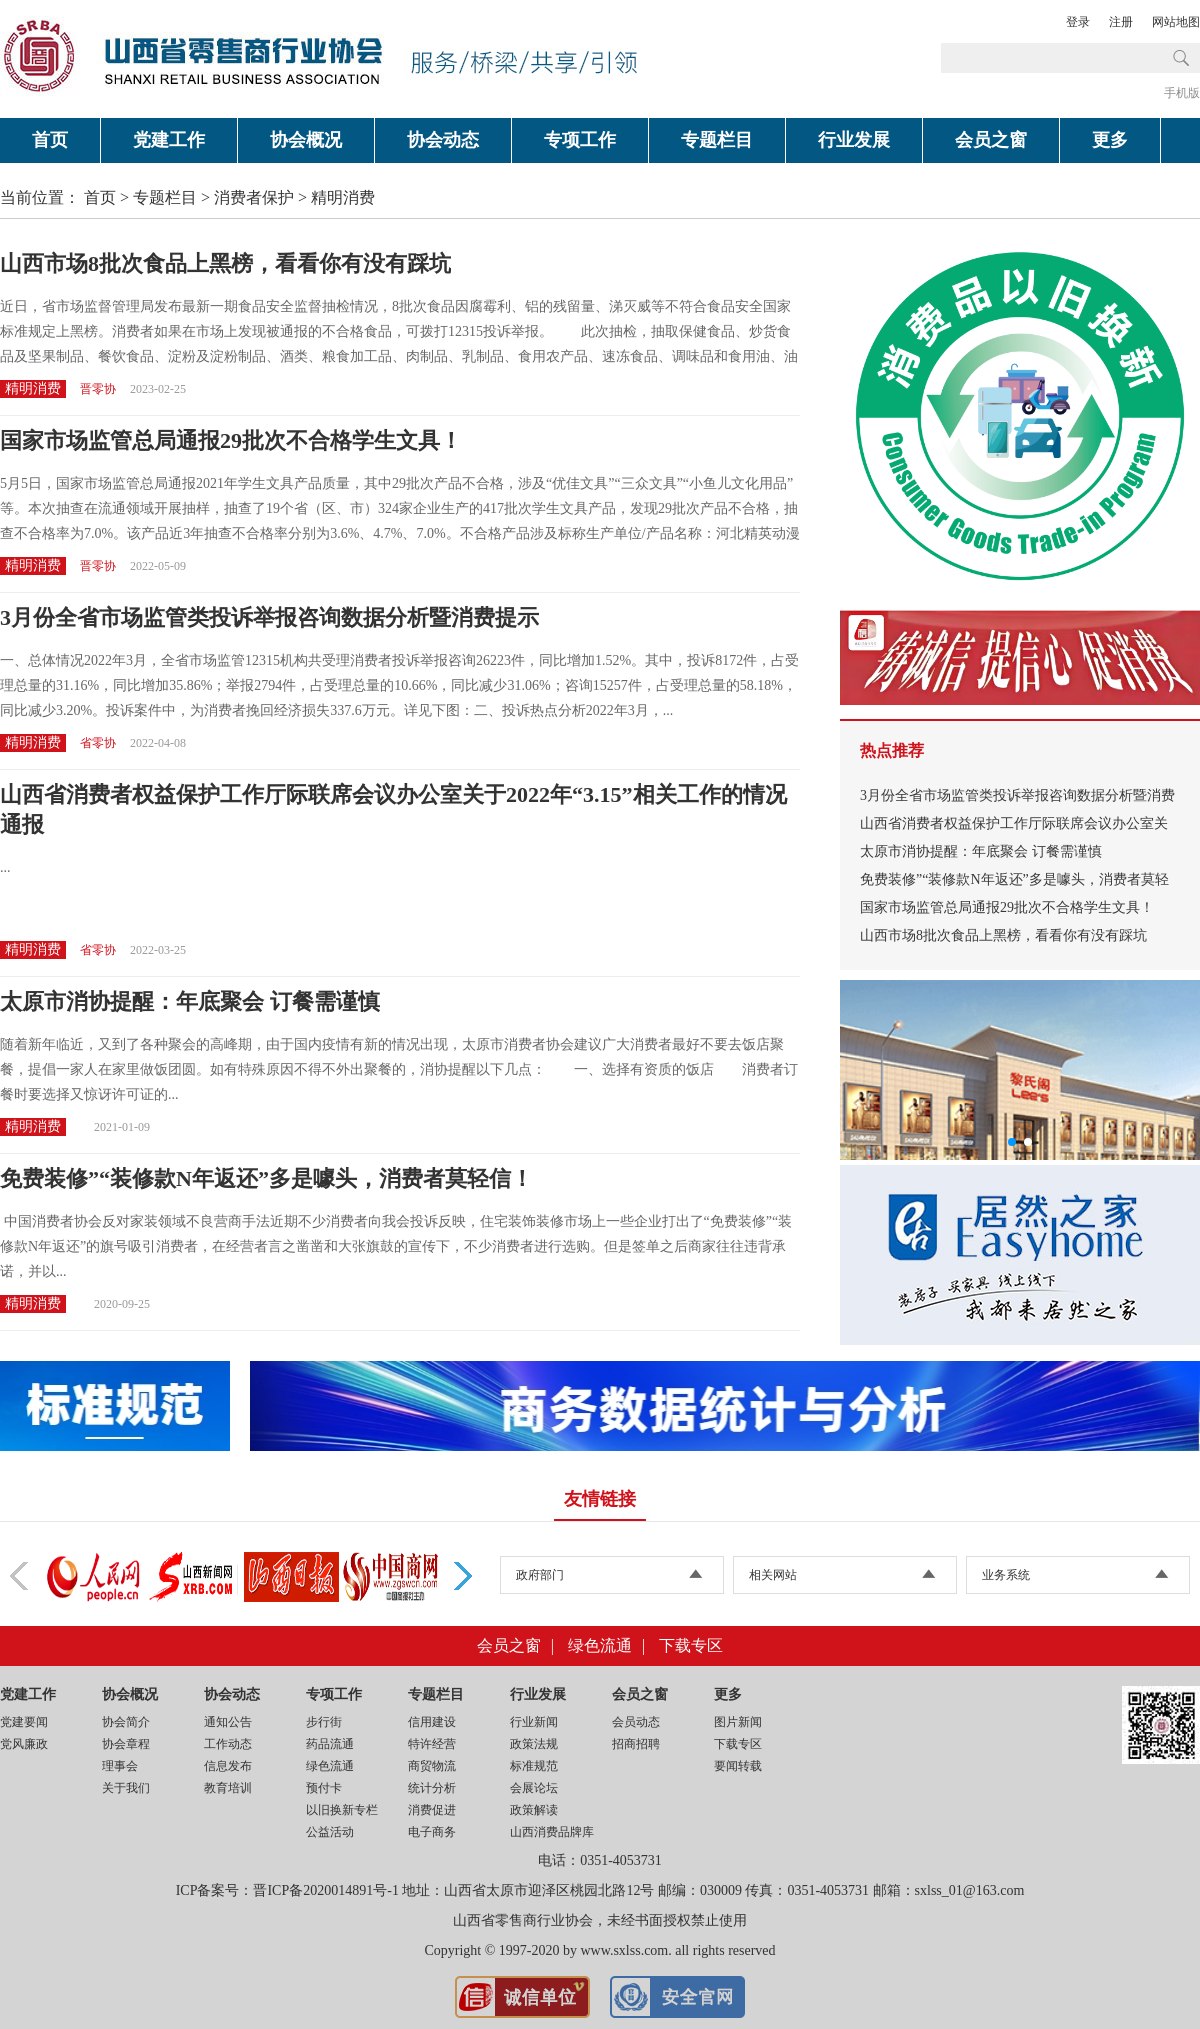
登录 (1078, 22)
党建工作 (169, 140)
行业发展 (854, 140)
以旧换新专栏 (342, 1810)
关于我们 (126, 1788)
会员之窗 (991, 140)
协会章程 (126, 1744)
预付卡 (324, 1788)
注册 (1121, 22)
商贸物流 (432, 1766)
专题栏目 (717, 140)
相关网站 (773, 1575)
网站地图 (1176, 22)
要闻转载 (738, 1766)
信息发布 (228, 1766)
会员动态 (636, 1722)
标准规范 (534, 1766)
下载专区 (691, 1645)
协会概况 (306, 140)
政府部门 (540, 1575)
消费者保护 (254, 197)
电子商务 (432, 1832)
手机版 (1182, 93)
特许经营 (432, 1744)
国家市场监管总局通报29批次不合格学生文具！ (231, 440)
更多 (1110, 140)
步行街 (324, 1722)
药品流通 (330, 1744)
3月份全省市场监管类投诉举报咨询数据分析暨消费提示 (269, 617)
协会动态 (443, 140)
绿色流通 (600, 1645)
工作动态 (228, 1744)
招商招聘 (636, 1744)
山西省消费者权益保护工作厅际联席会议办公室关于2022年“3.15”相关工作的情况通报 (393, 809)
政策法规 (534, 1744)
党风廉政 (24, 1744)
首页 (50, 140)
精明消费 (343, 197)
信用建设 (432, 1722)
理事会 (120, 1766)
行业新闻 (534, 1722)
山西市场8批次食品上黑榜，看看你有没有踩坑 (225, 263)
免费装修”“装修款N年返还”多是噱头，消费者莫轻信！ (266, 1178)
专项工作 (580, 140)
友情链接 (600, 1499)
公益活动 (330, 1832)
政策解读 (534, 1810)
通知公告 (228, 1722)
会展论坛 (534, 1788)
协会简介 (126, 1722)
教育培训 (228, 1788)
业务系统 (1006, 1575)
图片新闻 (738, 1722)
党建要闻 (24, 1722)
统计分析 (432, 1788)
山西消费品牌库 (552, 1832)
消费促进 (432, 1810)
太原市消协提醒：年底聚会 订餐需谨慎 (190, 1001)
